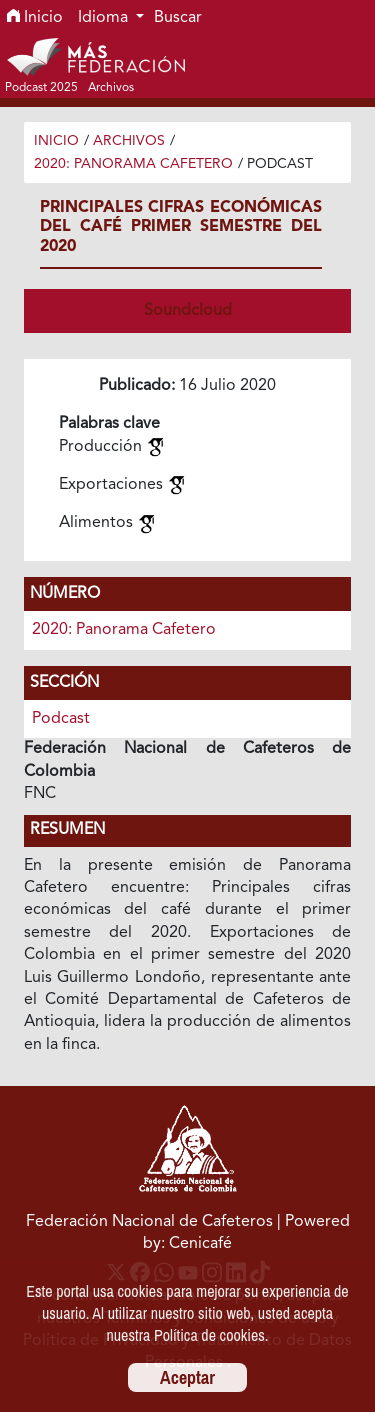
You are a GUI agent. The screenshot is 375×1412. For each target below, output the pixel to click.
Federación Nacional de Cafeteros (149, 1222)
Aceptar (187, 1377)
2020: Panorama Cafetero (133, 164)
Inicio (35, 18)
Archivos (129, 141)
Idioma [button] (105, 18)
